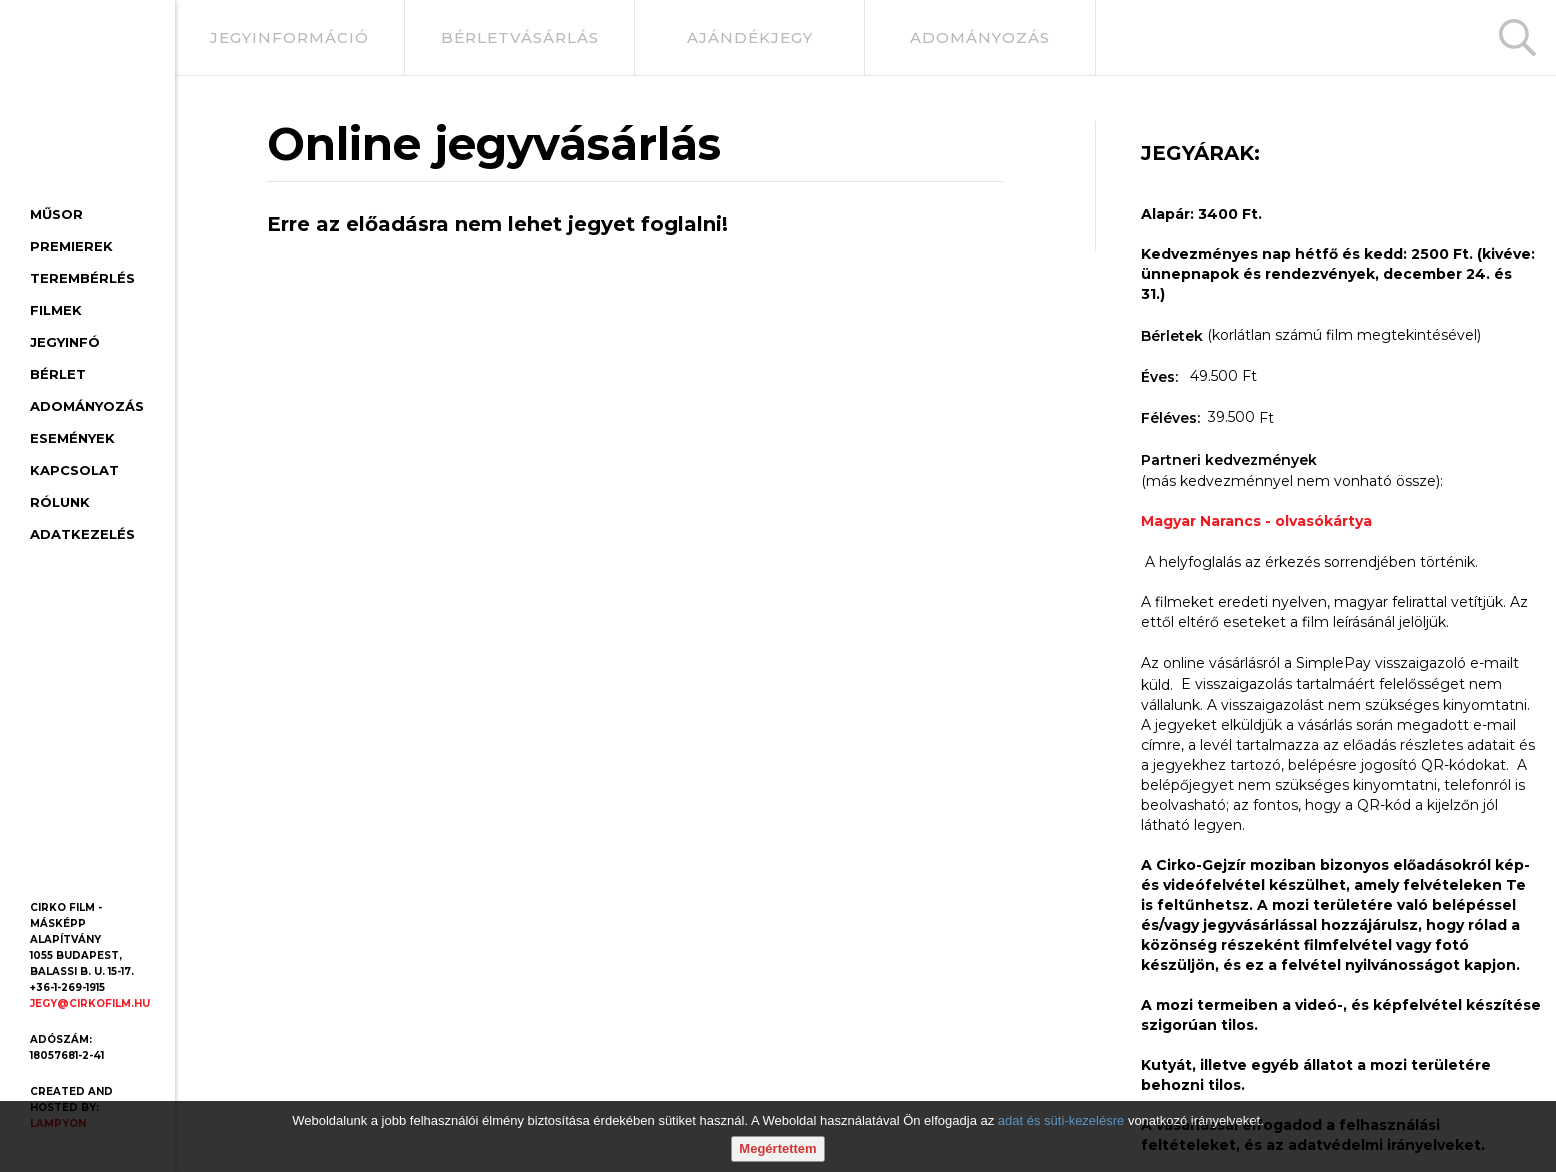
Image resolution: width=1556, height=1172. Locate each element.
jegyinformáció (289, 37)
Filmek (56, 310)
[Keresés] (1517, 37)
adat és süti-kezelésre (1061, 1120)
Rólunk (60, 502)
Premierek (71, 246)
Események (72, 438)
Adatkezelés (82, 534)
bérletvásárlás (520, 37)
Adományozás (87, 406)
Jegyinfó (65, 342)
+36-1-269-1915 (67, 987)
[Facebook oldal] (48, 862)
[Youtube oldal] (93, 862)
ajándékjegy (750, 37)
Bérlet (58, 374)
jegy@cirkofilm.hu (90, 1003)
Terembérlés (82, 278)
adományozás (980, 37)
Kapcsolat (74, 470)
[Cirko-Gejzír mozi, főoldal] (81, 106)
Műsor (56, 214)
